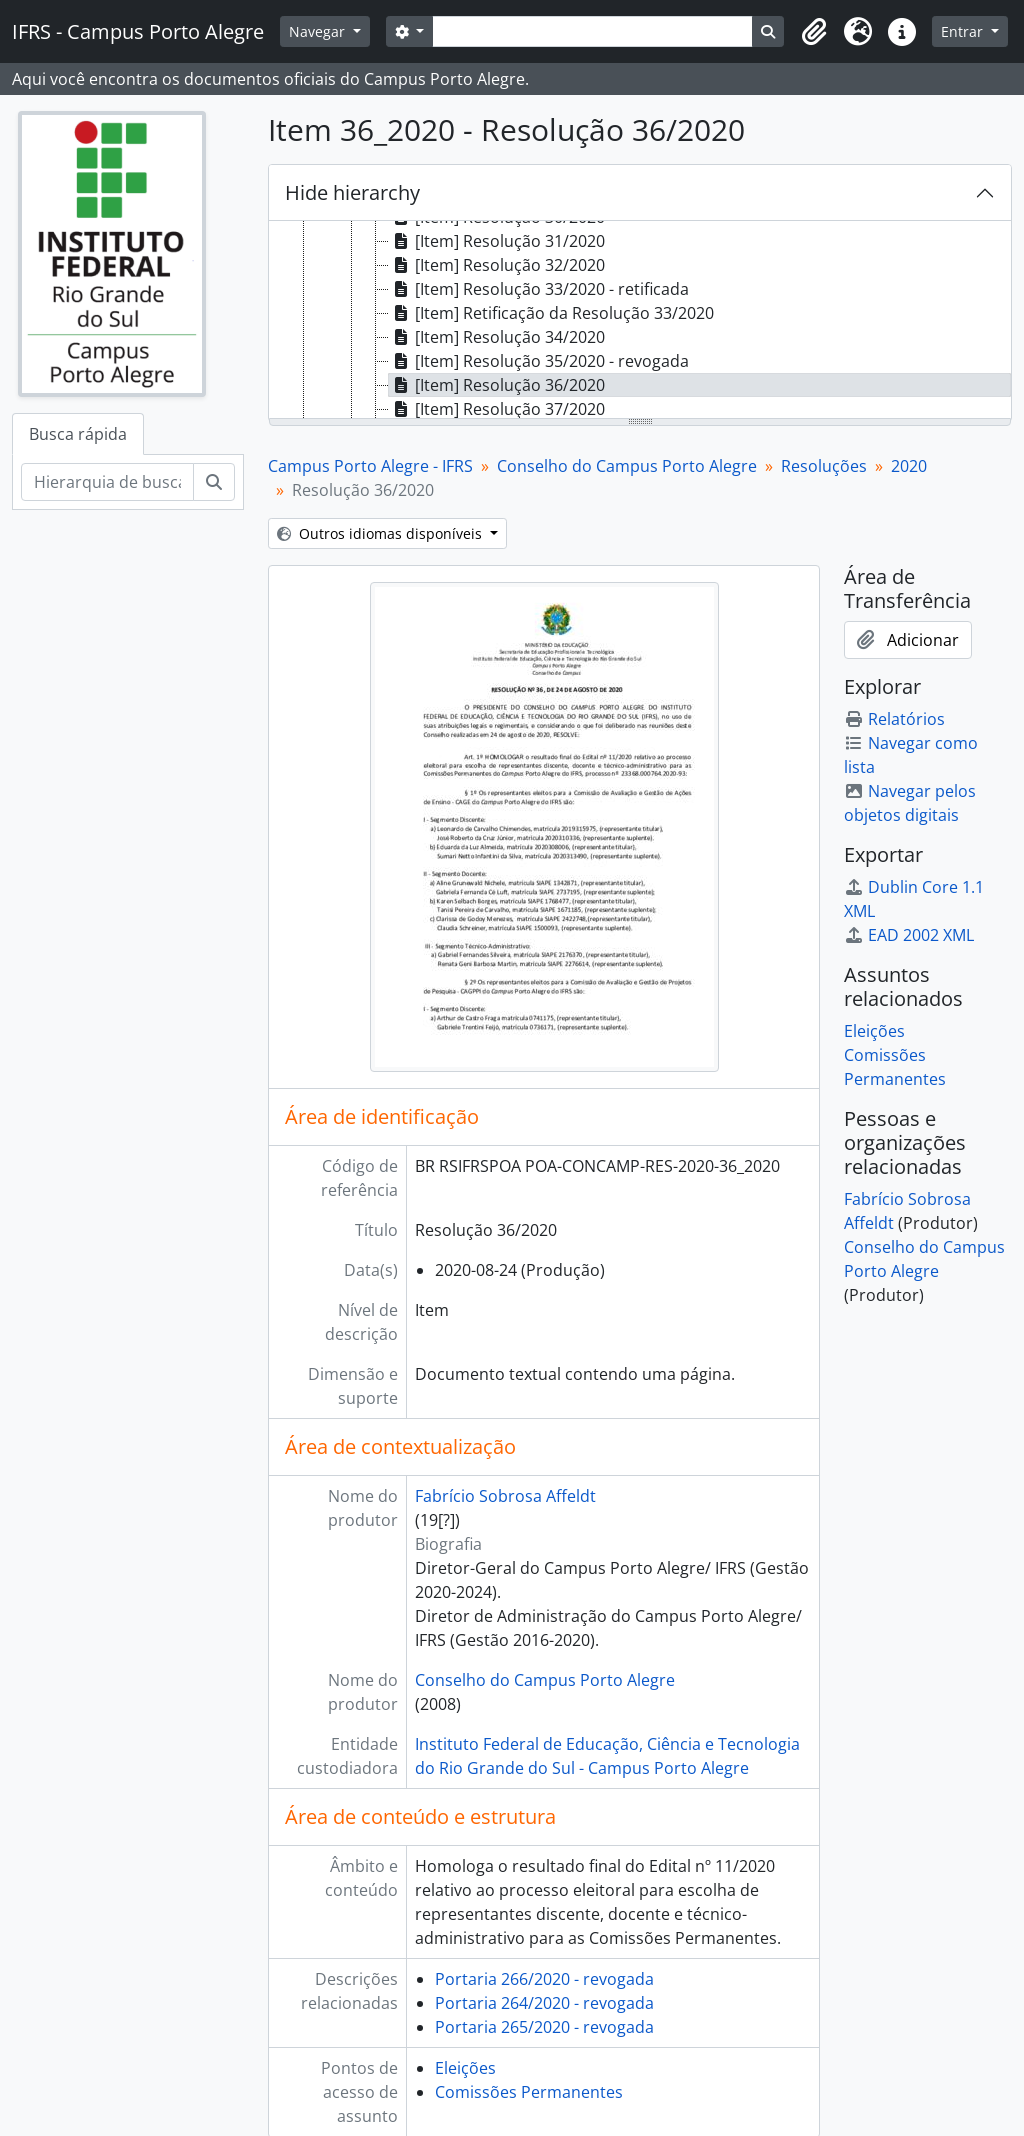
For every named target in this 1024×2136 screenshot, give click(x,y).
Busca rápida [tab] (78, 434)
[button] (814, 32)
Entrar (964, 31)
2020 (909, 466)
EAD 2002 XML (909, 935)
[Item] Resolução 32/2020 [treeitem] (497, 265)
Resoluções (824, 466)
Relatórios (894, 719)
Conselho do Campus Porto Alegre (627, 466)
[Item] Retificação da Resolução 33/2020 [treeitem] (551, 313)
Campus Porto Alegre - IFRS (370, 466)
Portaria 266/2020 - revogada (544, 1979)
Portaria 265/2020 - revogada (544, 2027)
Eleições (465, 2068)
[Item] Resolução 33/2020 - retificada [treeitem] (539, 289)
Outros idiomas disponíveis (381, 533)
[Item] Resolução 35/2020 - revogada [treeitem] (539, 361)
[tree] (640, 321)
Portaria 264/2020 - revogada (544, 2003)
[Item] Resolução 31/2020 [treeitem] (497, 241)
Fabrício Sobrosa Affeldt (505, 1496)
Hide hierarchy (352, 192)
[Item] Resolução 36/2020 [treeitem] (497, 385)
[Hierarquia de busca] (107, 482)
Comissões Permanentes (529, 2092)
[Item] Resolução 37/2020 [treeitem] (497, 409)
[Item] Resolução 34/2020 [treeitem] (497, 337)
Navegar (319, 31)
